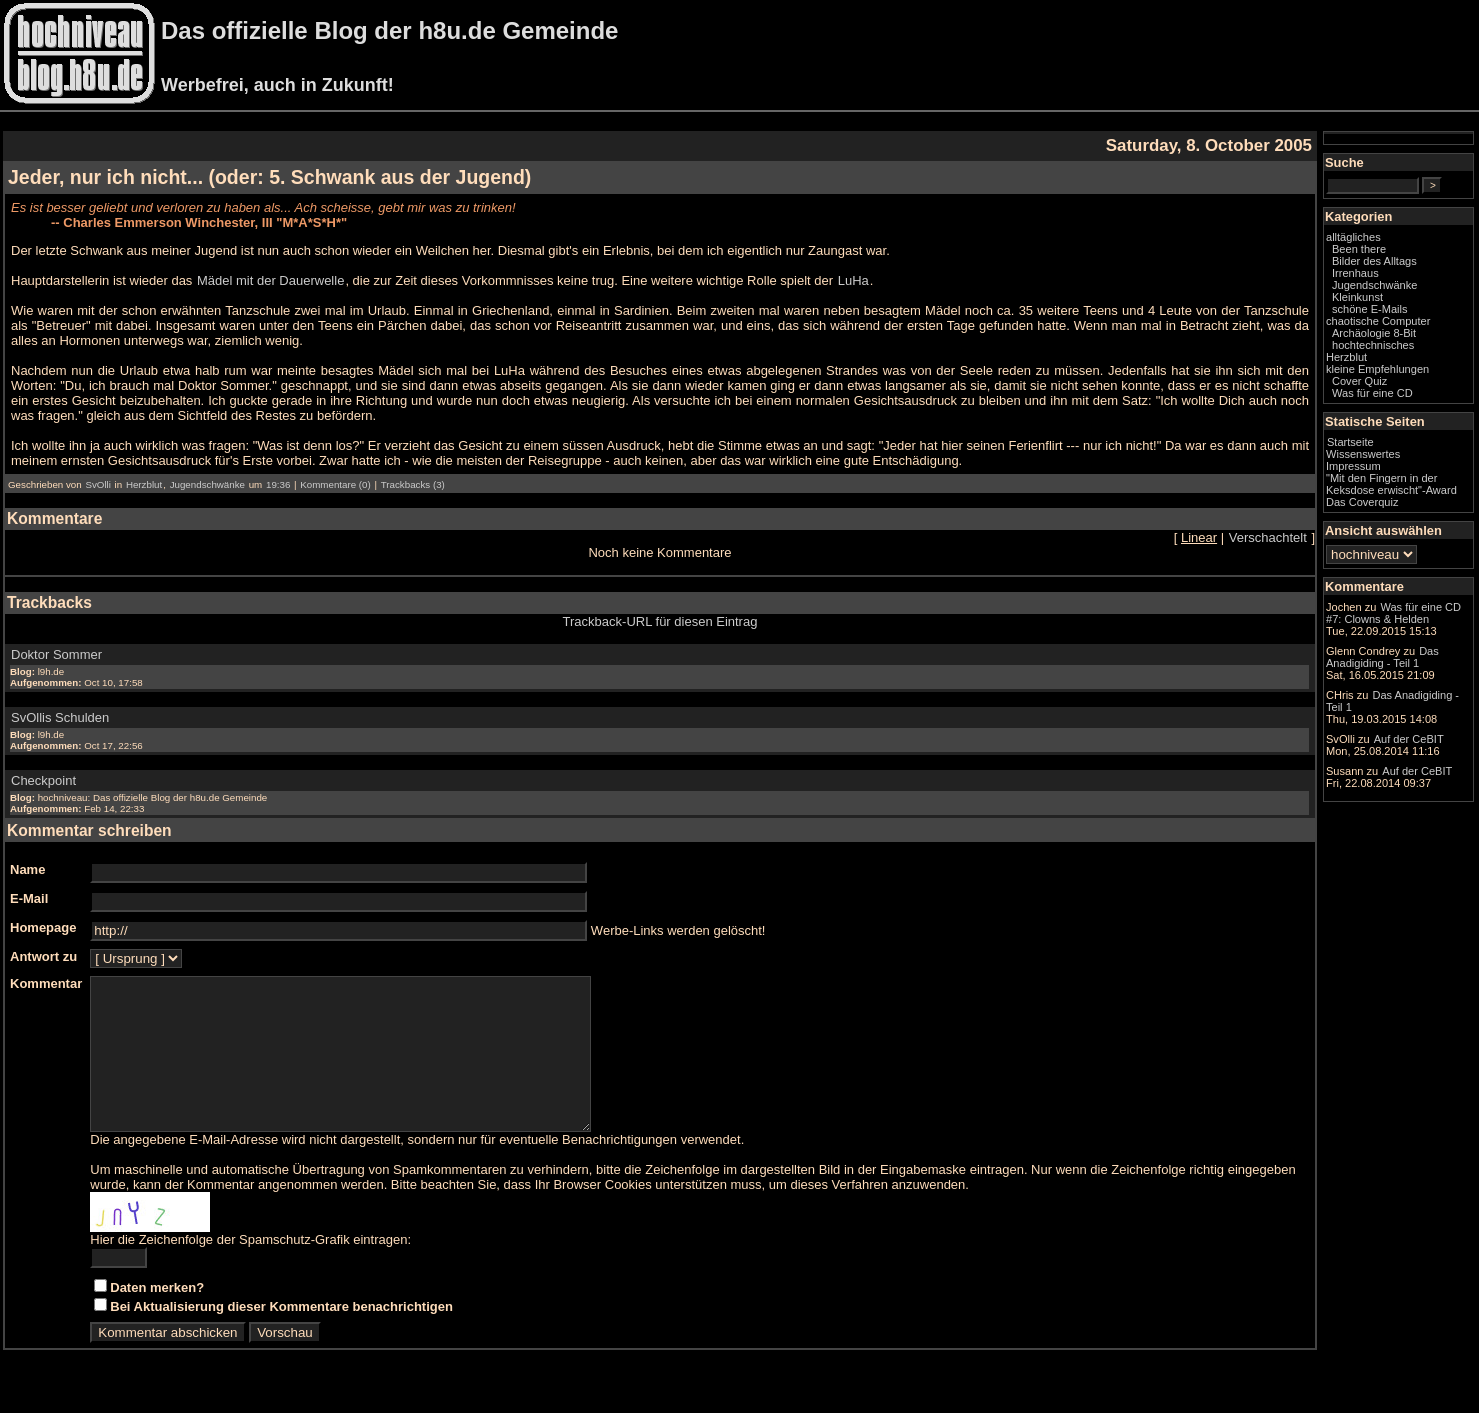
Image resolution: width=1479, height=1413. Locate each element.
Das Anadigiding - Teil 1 (1382, 657)
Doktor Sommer (56, 654)
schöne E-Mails (1370, 309)
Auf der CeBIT (1409, 739)
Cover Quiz (1359, 381)
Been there (1359, 249)
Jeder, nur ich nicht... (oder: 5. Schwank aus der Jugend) (269, 177)
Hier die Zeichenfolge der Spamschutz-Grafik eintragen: (250, 1269)
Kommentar (46, 983)
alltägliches (1353, 237)
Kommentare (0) (335, 484)
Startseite (1350, 442)
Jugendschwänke (207, 484)
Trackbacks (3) (413, 484)
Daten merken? (157, 1317)
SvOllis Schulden (60, 717)
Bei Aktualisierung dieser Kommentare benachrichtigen (281, 1336)
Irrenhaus (1355, 273)
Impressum (1353, 466)
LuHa (853, 280)
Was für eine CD (1372, 393)
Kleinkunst (1357, 297)
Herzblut (144, 484)
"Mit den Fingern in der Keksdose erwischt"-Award (1391, 484)
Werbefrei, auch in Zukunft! (277, 85)
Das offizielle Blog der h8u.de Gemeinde (389, 30)
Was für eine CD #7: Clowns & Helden (1393, 613)
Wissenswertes (1363, 454)
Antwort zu (43, 956)
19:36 (278, 484)
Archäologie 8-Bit (1374, 333)
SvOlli (97, 484)
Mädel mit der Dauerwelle (270, 280)
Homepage (43, 927)
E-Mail (29, 898)
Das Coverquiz (1362, 502)
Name (27, 869)
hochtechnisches (1373, 345)
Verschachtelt (1268, 537)
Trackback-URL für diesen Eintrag (660, 621)
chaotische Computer (1378, 321)
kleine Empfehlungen (1377, 369)
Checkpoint (43, 780)
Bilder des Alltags (1374, 261)
